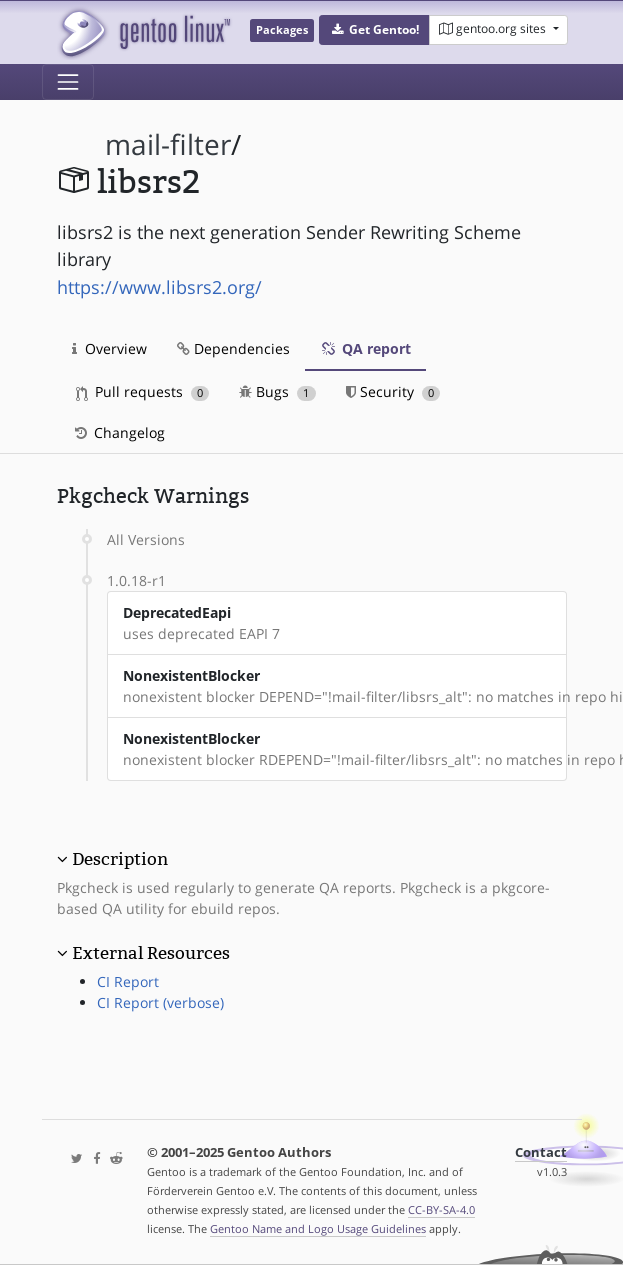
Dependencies (233, 348)
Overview (109, 348)
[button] (374, 30)
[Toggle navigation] (68, 82)
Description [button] (120, 859)
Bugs (277, 391)
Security (393, 391)
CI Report (128, 981)
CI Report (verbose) (160, 1002)
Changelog (118, 432)
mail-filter (168, 144)
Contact (541, 1152)
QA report (365, 348)
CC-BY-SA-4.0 (441, 1209)
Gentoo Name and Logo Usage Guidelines (318, 1228)
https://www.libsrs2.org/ (159, 287)
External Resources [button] (151, 953)
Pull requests (143, 391)
